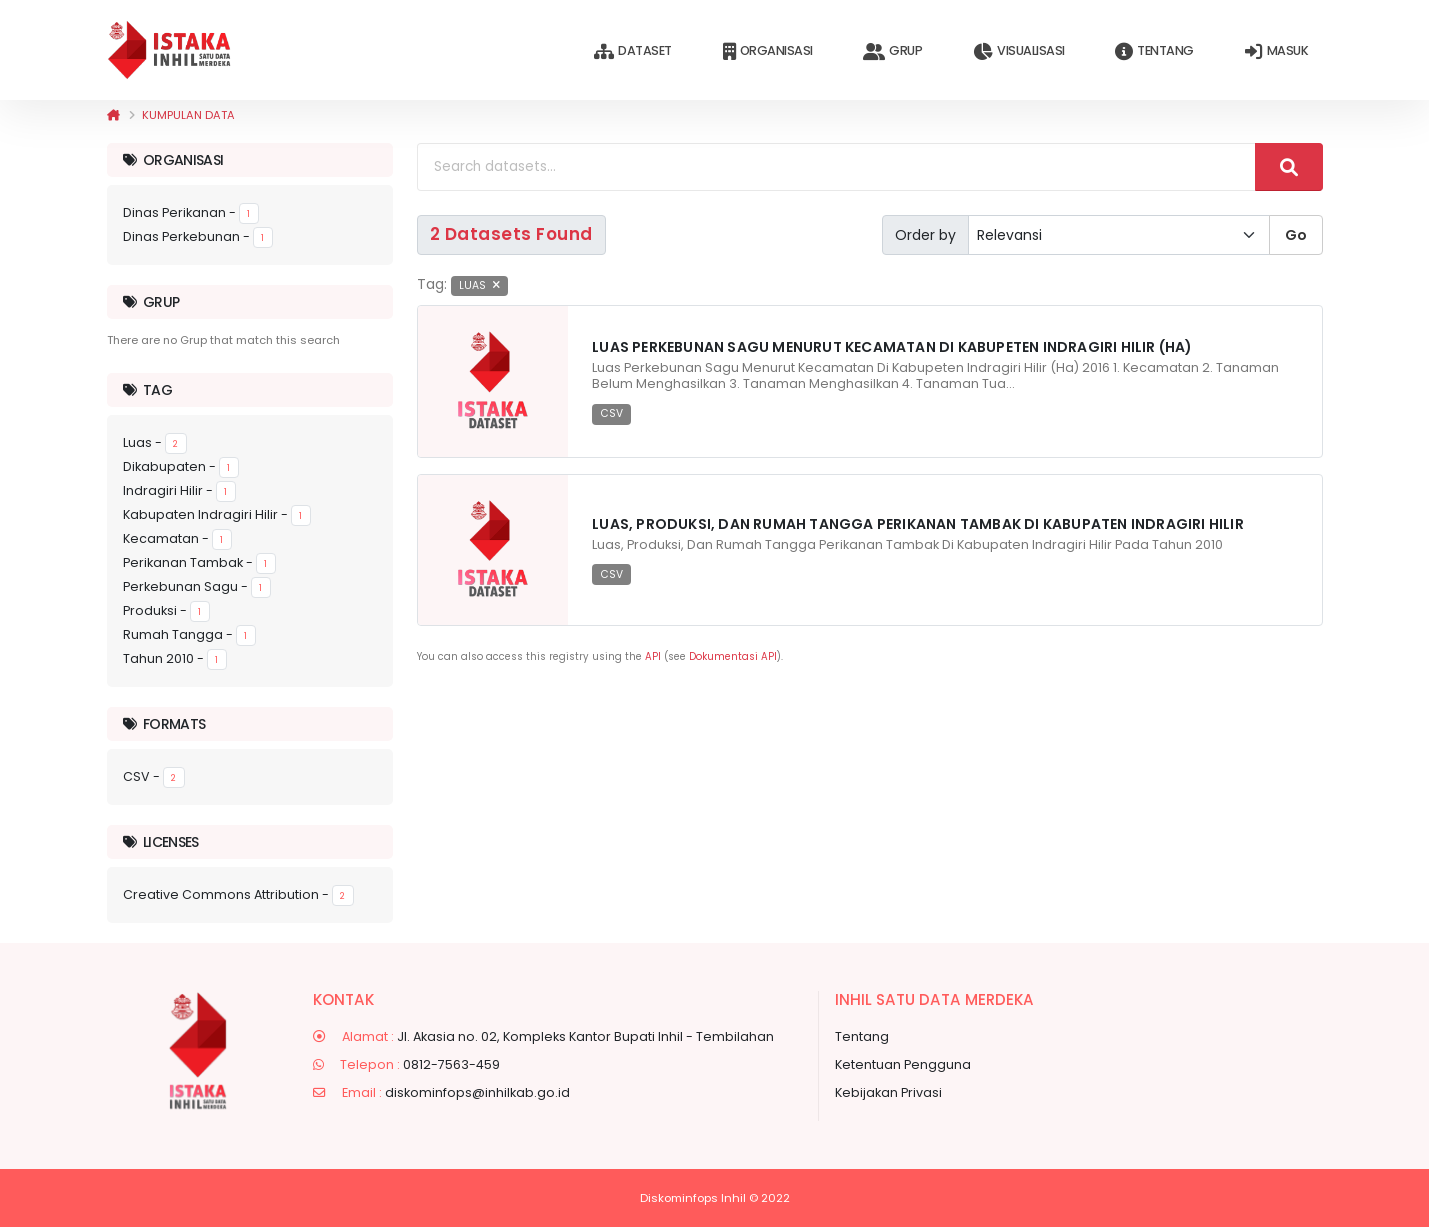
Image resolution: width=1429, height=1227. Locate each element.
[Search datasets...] (836, 167)
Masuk (1276, 51)
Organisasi (768, 51)
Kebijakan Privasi (888, 1092)
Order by (925, 235)
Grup (892, 51)
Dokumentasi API (733, 656)
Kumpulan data (188, 115)
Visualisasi (1018, 51)
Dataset (632, 51)
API (653, 656)
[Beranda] (113, 115)
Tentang (1154, 51)
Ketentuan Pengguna (903, 1064)
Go (1296, 235)
